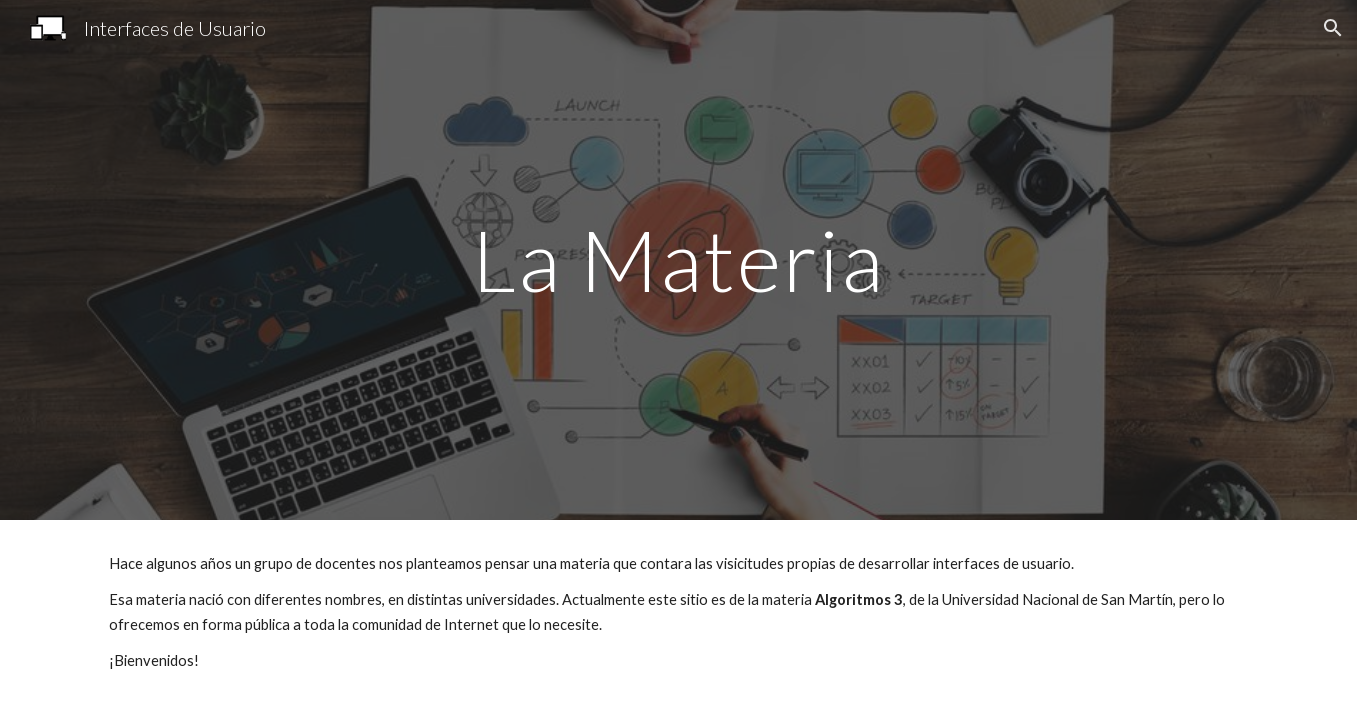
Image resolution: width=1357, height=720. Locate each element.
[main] (678, 259)
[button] (1333, 28)
